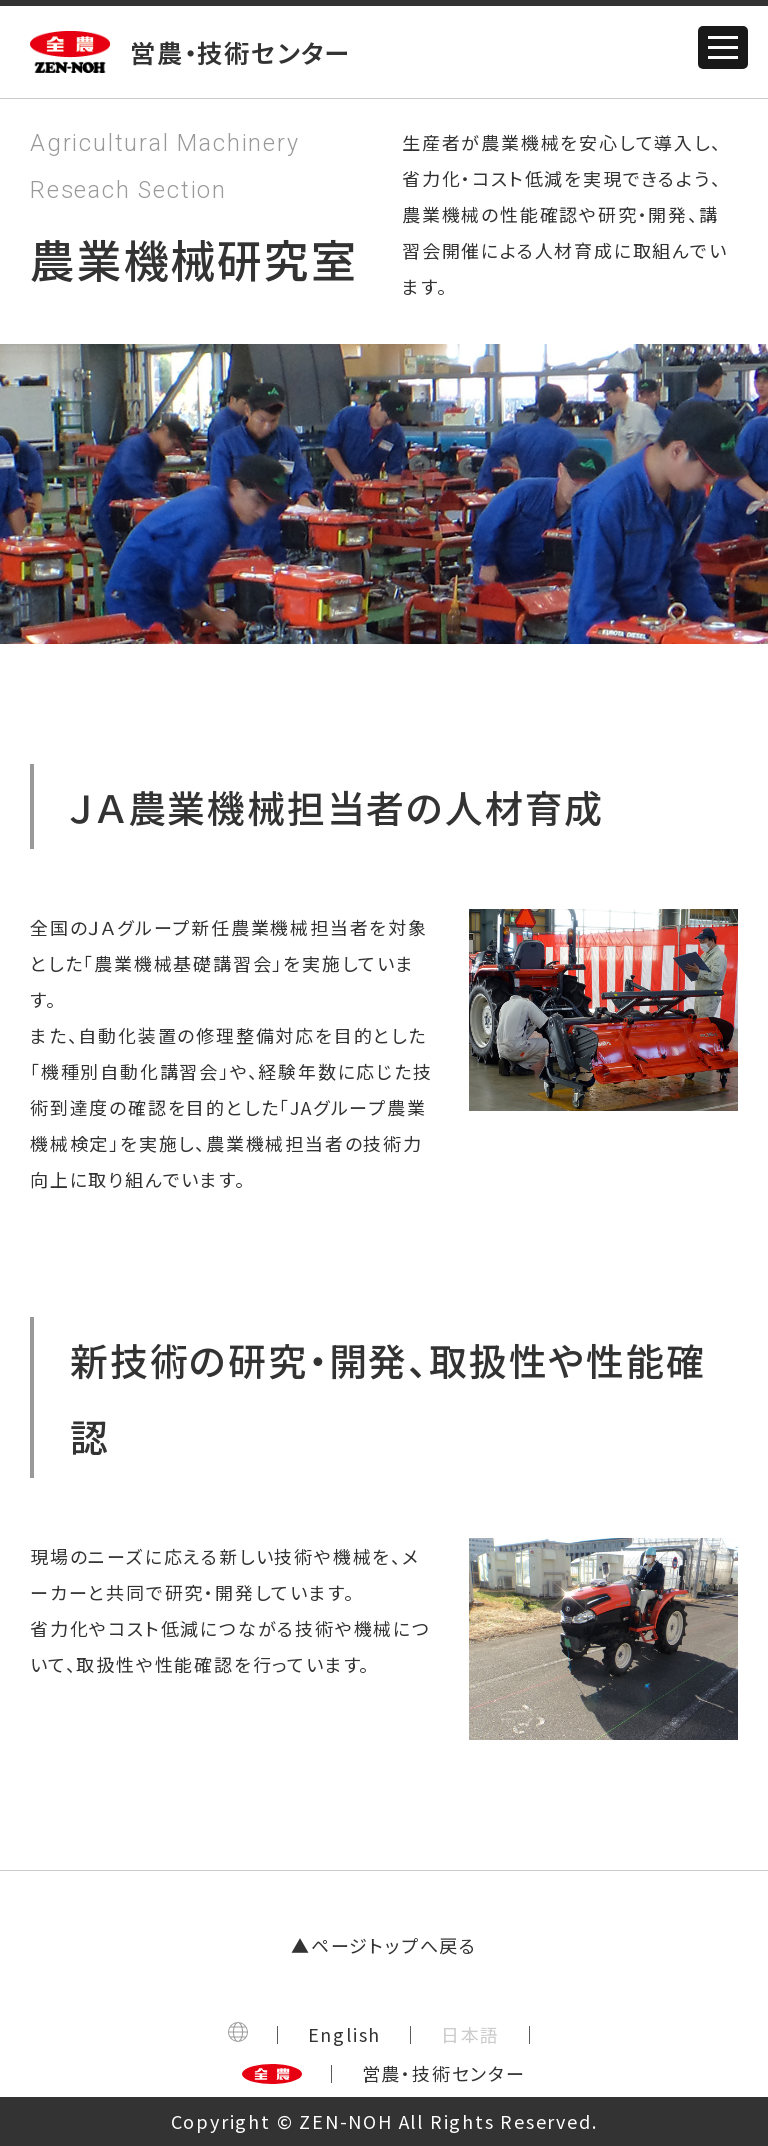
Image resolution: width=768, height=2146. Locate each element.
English (345, 2034)
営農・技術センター (444, 2073)
